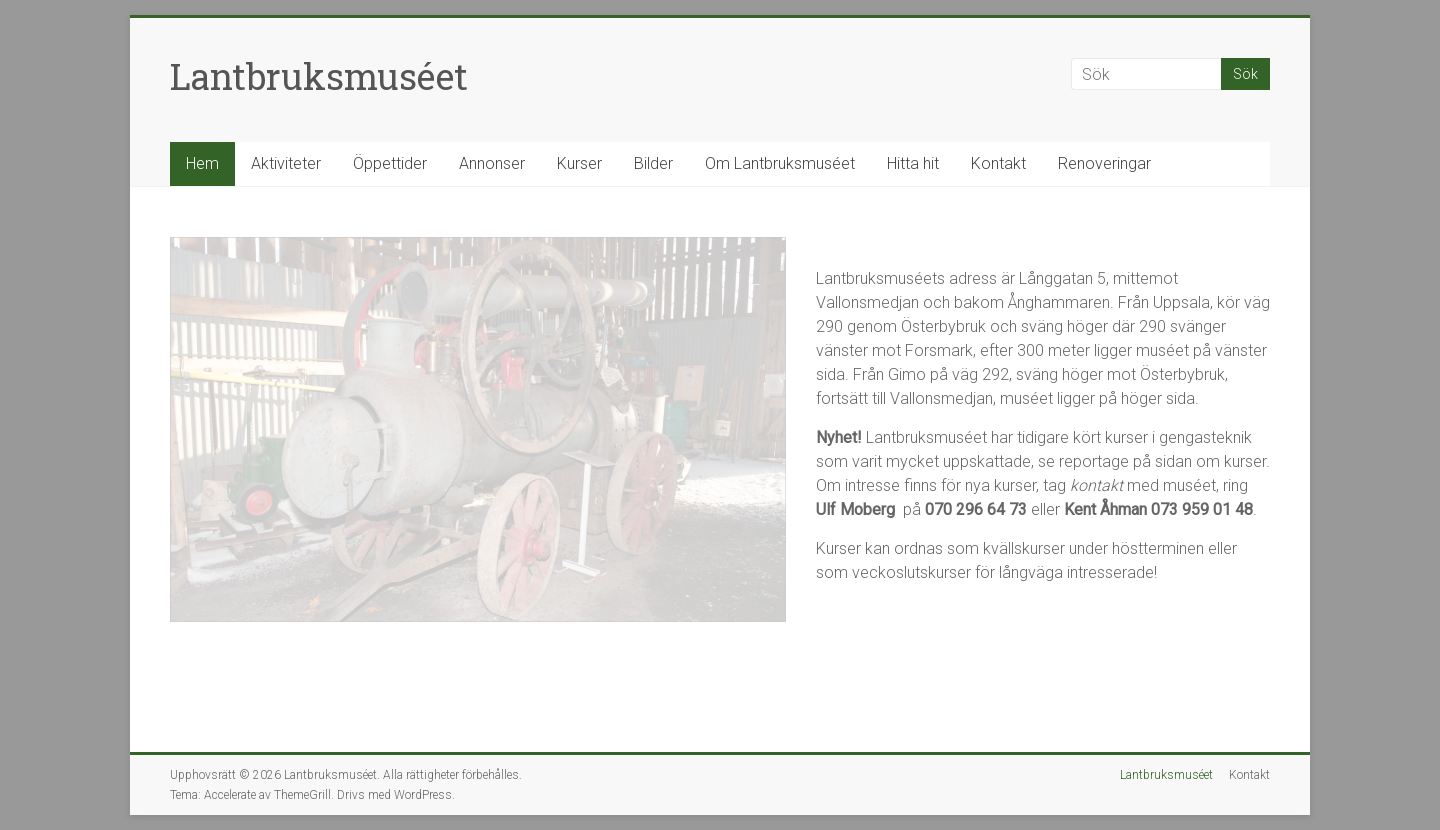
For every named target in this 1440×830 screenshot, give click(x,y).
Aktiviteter (286, 163)
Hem (202, 163)
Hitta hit (913, 163)
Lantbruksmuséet (319, 76)
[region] (478, 429)
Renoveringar (1104, 163)
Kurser (579, 163)
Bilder (653, 163)
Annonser (492, 163)
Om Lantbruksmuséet (780, 163)
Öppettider (390, 163)
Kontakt (998, 163)
